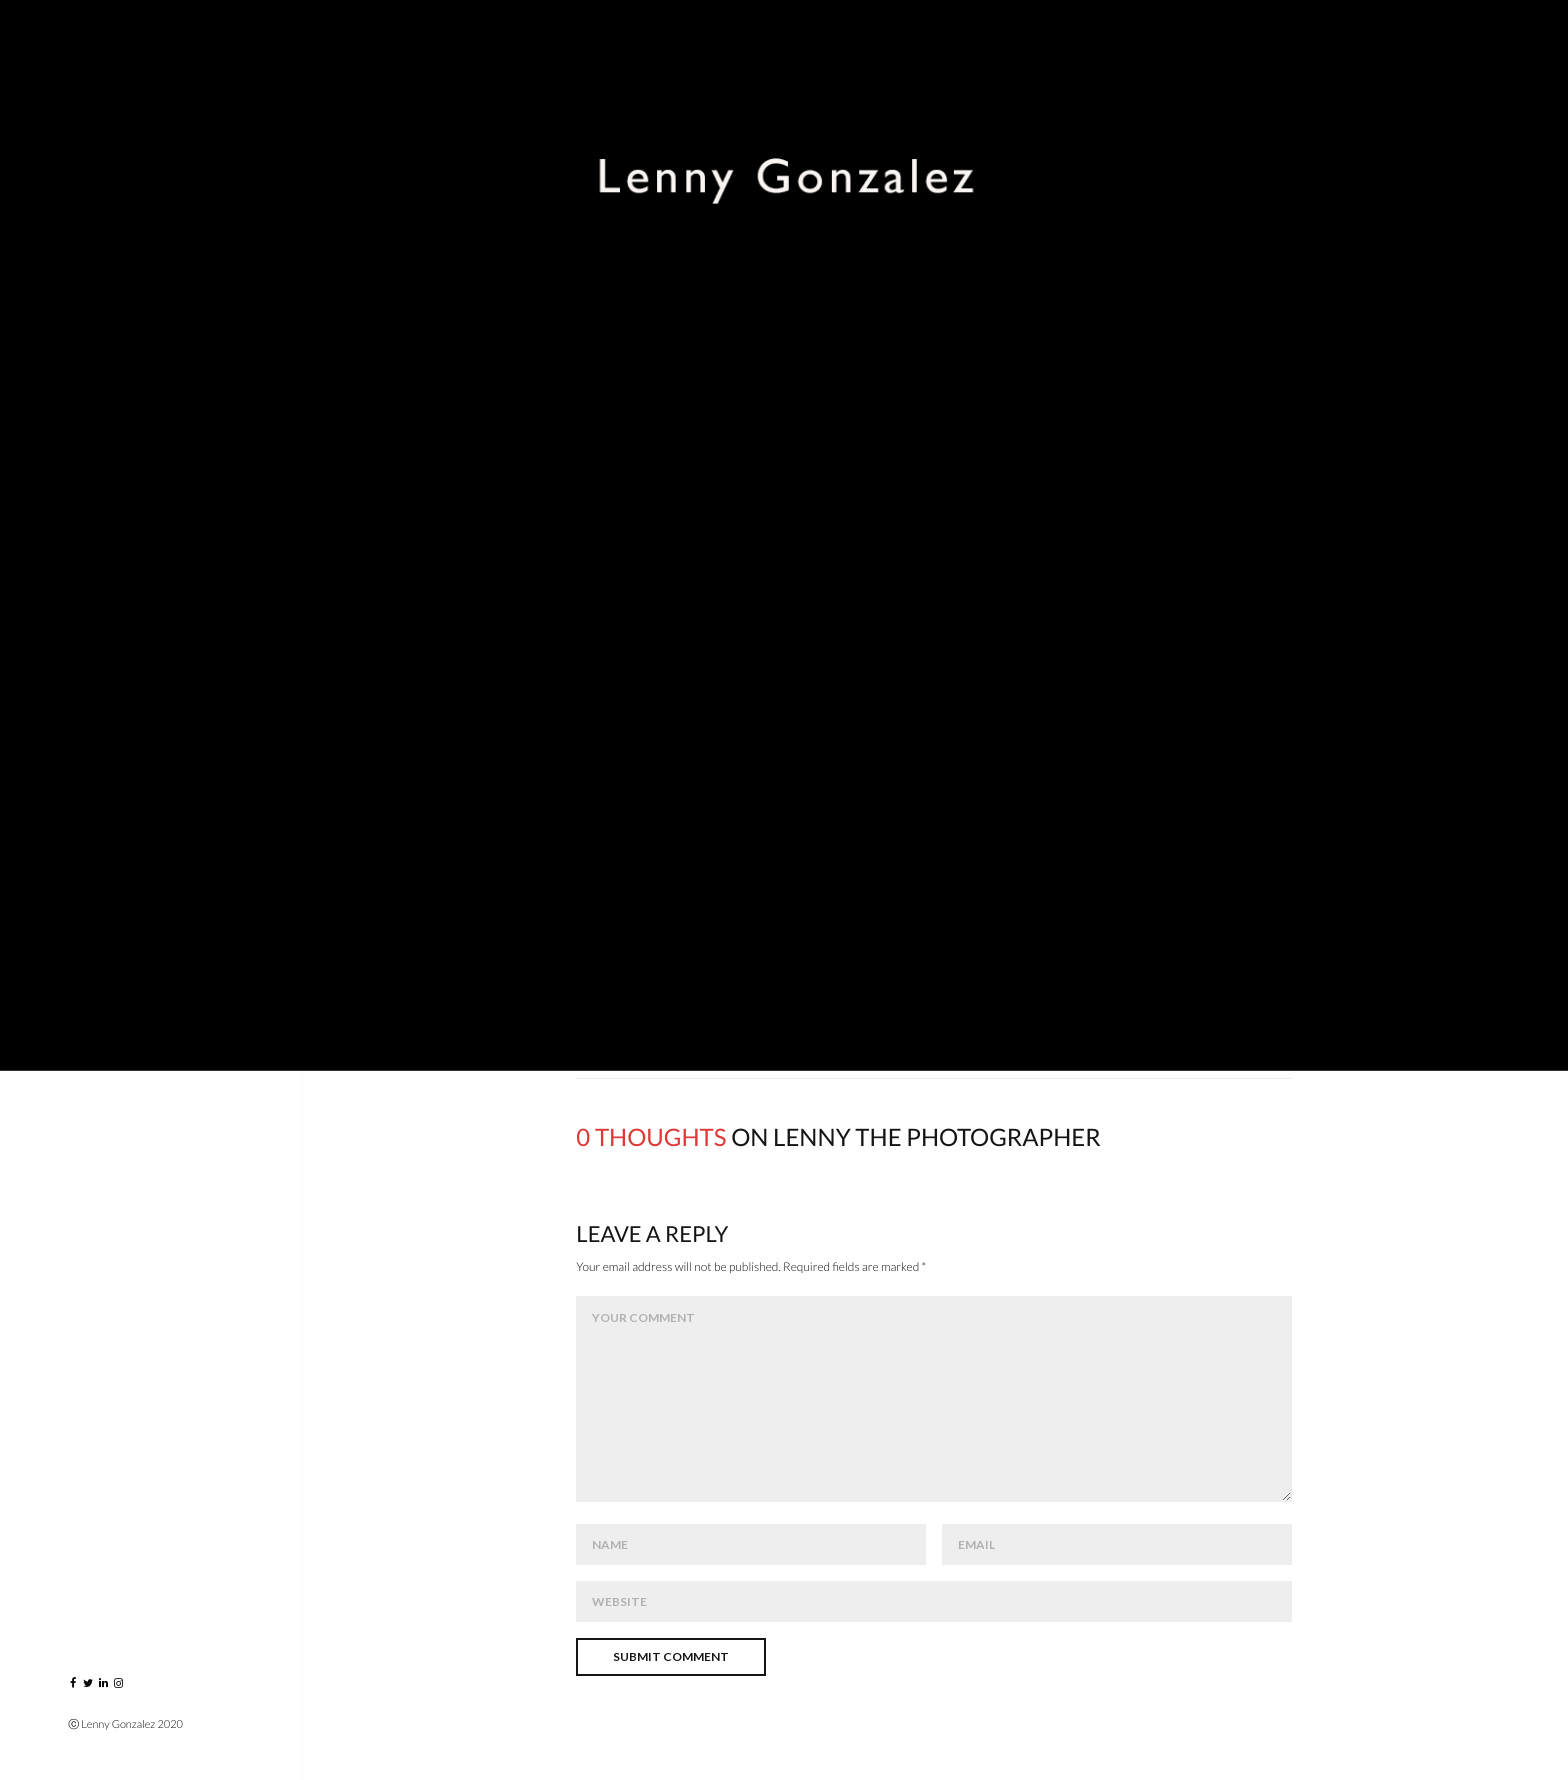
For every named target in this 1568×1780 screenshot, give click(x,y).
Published (108, 475)
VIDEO (92, 431)
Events (97, 299)
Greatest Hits (124, 387)
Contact (106, 651)
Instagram (112, 607)
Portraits (110, 255)
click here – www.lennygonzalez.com (934, 657)
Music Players (123, 343)
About (95, 519)
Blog (89, 563)
